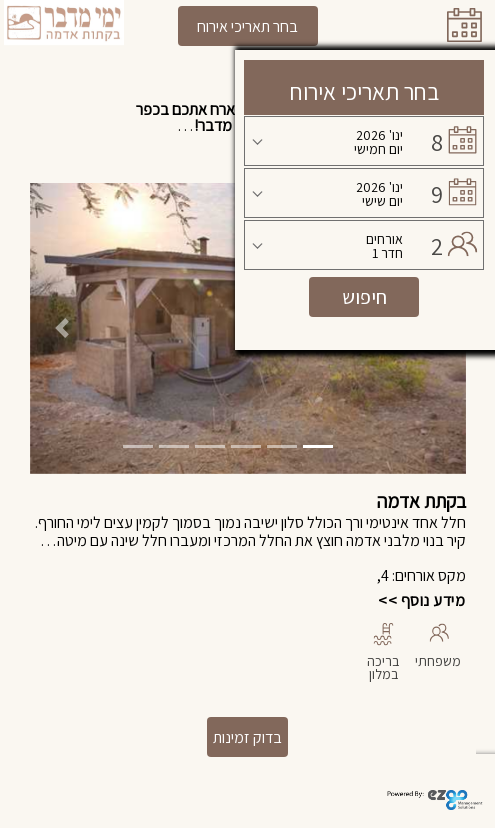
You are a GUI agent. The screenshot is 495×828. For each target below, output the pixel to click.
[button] (62, 328)
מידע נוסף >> (421, 600)
